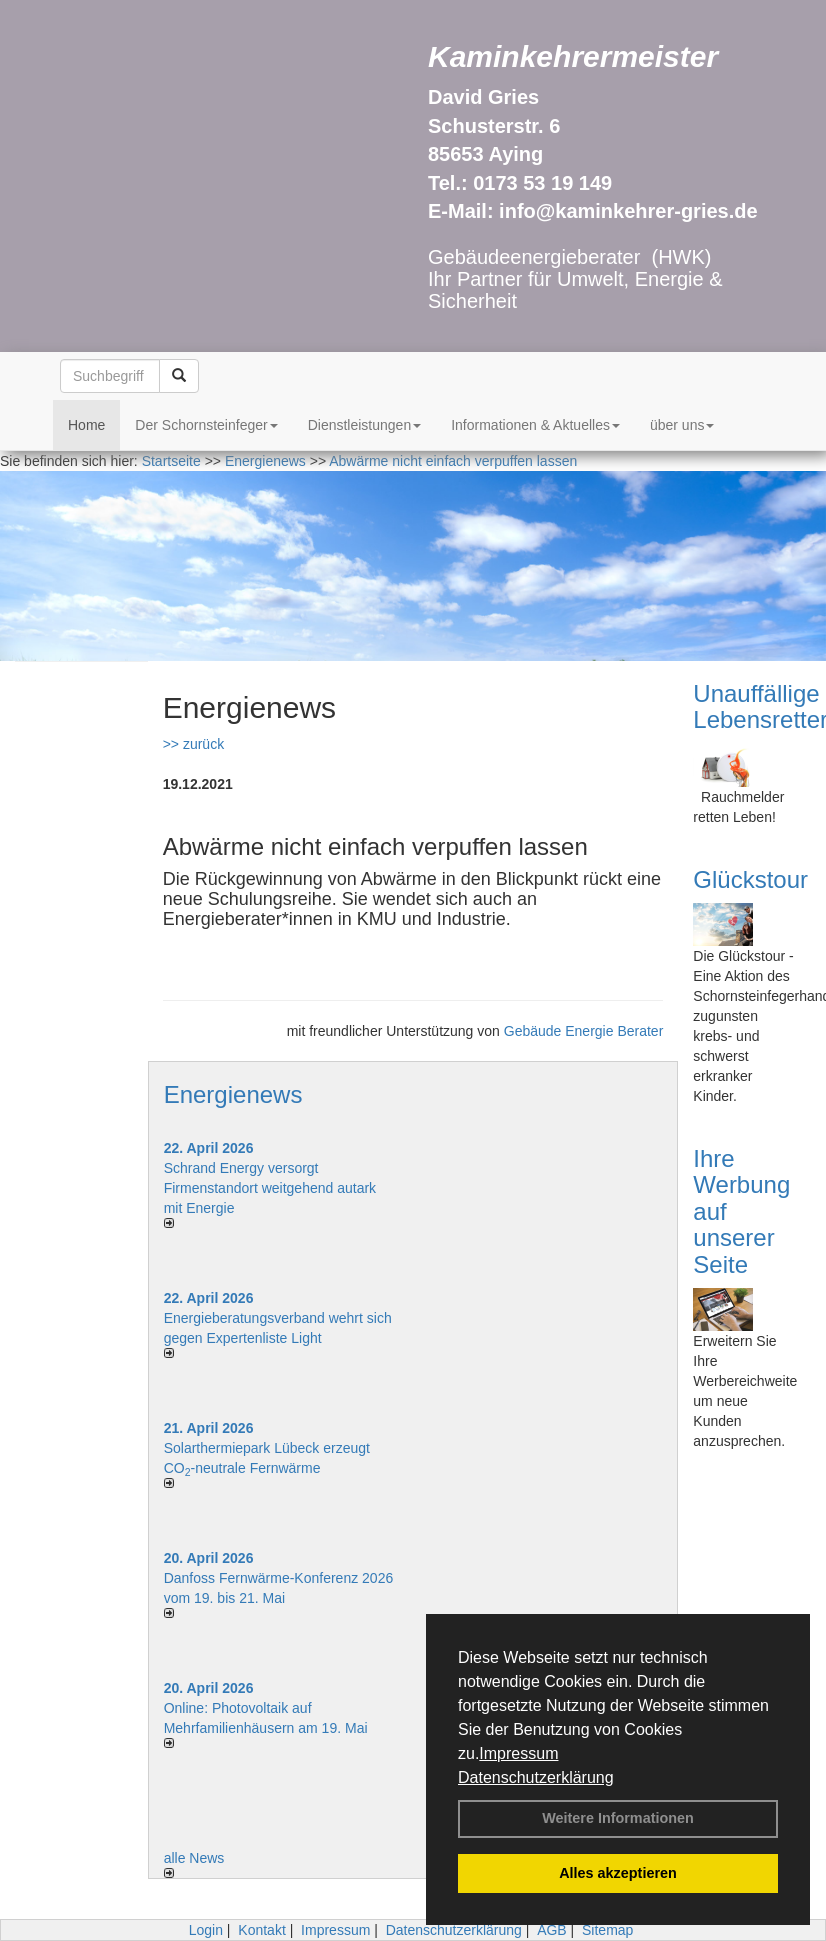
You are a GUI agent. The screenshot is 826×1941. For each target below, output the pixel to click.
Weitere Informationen (618, 1818)
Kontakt (261, 1930)
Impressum (518, 1753)
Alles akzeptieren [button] (618, 1873)
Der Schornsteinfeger (206, 425)
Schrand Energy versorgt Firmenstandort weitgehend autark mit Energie (270, 1188)
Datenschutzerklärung (536, 1777)
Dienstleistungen (365, 425)
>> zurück (193, 744)
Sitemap (607, 1930)
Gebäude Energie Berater (584, 1031)
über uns (682, 425)
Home (86, 425)
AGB (552, 1930)
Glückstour (750, 879)
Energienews (233, 1094)
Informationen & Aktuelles (535, 425)
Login (206, 1930)
